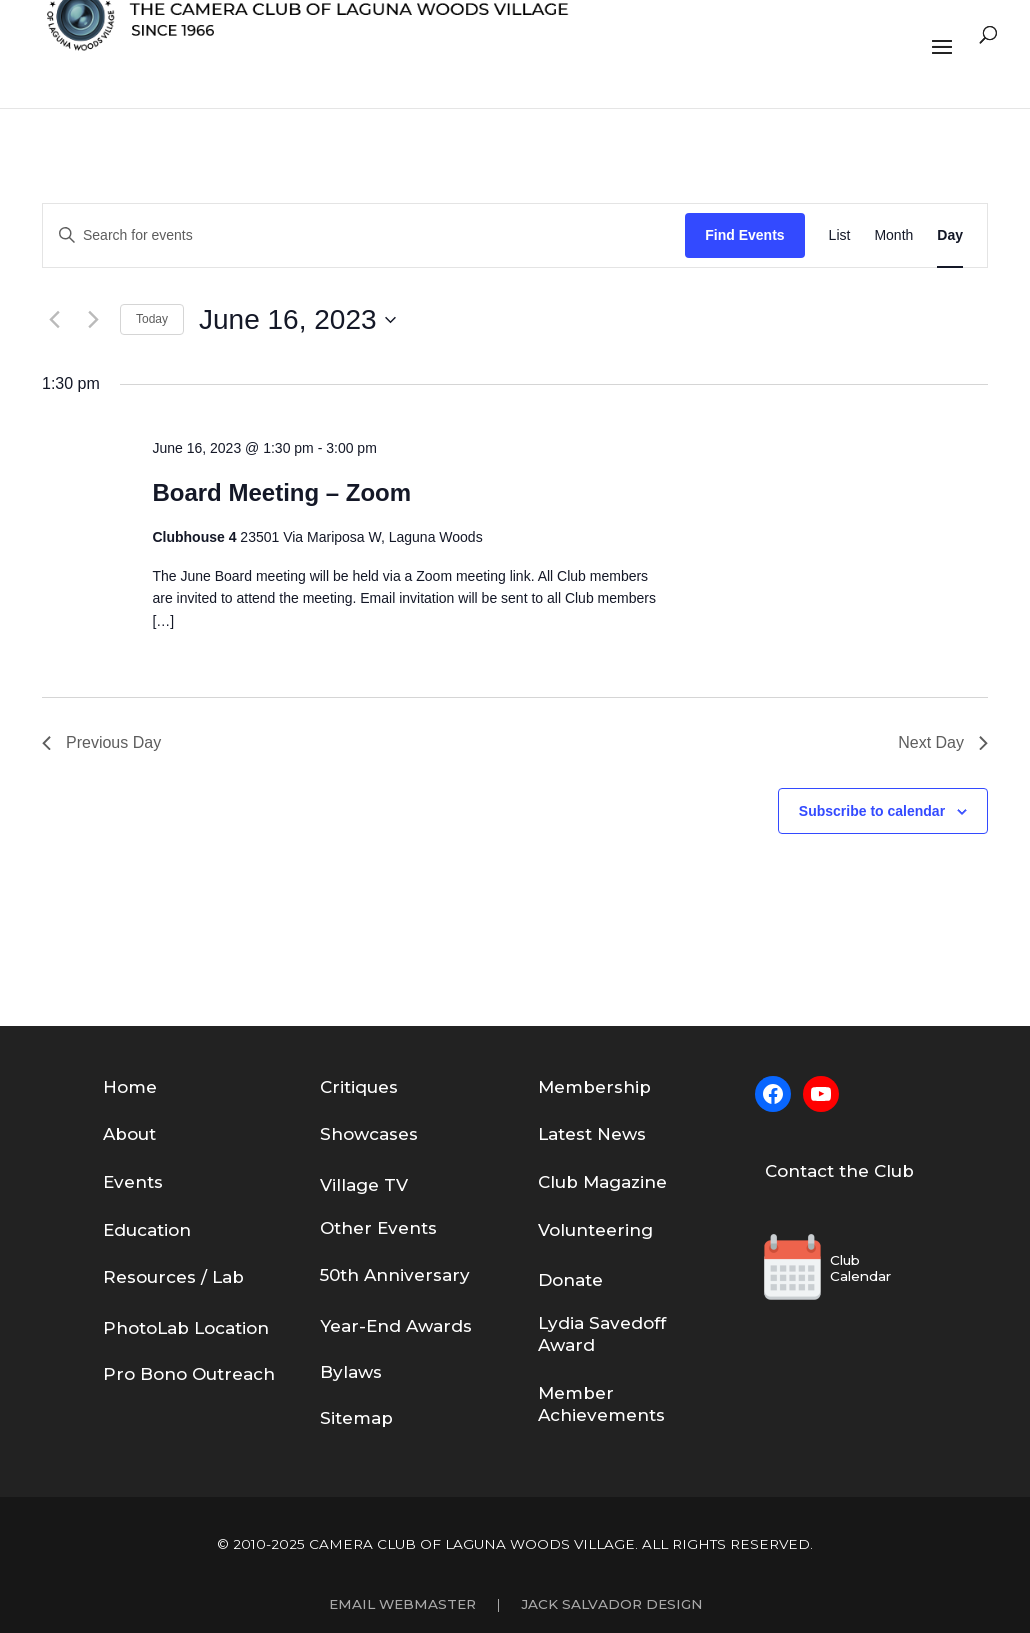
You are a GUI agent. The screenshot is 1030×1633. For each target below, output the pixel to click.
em (568, 1087)
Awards (439, 1326)
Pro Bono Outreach (189, 1374)
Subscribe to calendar (872, 811)
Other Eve (364, 1228)
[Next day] (93, 320)
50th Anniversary (395, 1275)
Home (130, 1087)
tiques (371, 1087)
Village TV (364, 1185)
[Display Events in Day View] (950, 235)
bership (617, 1087)
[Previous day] (54, 320)
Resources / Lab (173, 1277)
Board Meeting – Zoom (281, 492)
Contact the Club (839, 1171)
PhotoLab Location (186, 1328)
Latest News (592, 1134)
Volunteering (595, 1230)
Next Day (943, 742)
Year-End (363, 1326)
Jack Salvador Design (611, 1604)
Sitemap (356, 1418)
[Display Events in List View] (840, 235)
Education (147, 1230)
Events (133, 1182)
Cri (332, 1087)
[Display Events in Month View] (893, 235)
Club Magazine (602, 1182)
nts (423, 1228)
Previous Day (101, 742)
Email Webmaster (402, 1604)
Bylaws (351, 1372)
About (129, 1134)
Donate (570, 1280)
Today (152, 319)
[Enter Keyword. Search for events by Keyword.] (364, 235)
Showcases (369, 1134)
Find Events (744, 235)
